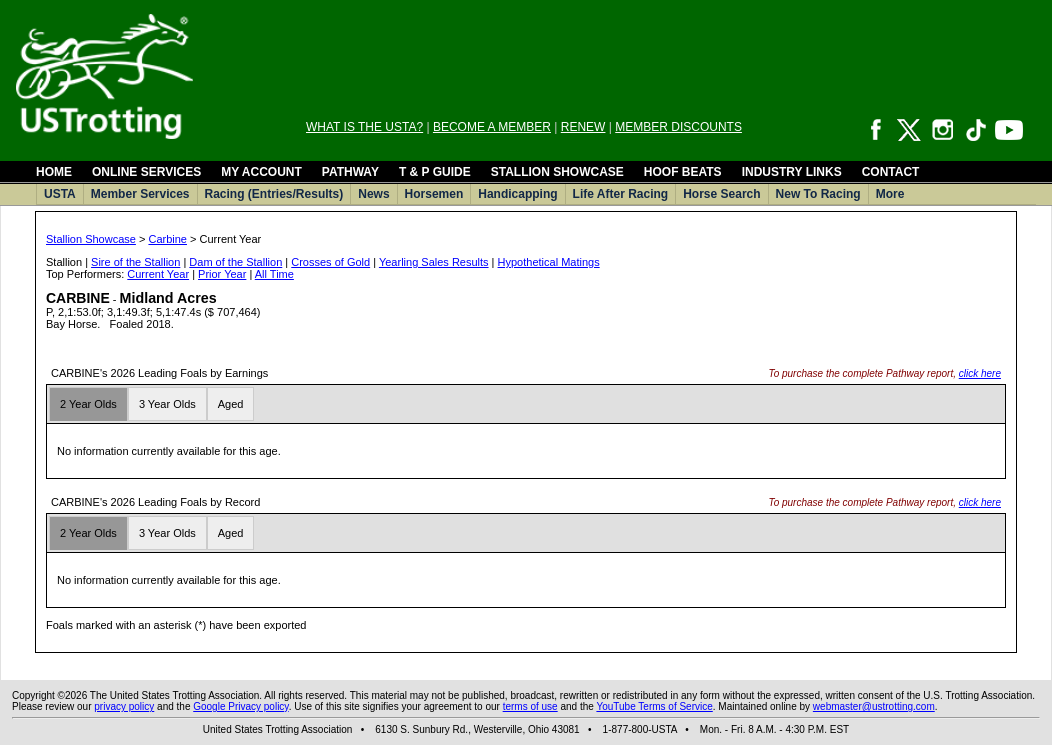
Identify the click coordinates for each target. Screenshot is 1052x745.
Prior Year (222, 274)
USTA (60, 194)
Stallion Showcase (91, 239)
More (890, 194)
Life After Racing (621, 194)
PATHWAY (350, 172)
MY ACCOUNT (261, 172)
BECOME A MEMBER (492, 127)
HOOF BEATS (683, 172)
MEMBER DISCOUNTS (678, 127)
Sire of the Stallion (135, 262)
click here (980, 373)
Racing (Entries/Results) (274, 194)
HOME (54, 172)
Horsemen (434, 194)
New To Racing (818, 194)
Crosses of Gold (330, 262)
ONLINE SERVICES (146, 172)
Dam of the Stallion (235, 262)
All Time (274, 274)
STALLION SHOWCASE (557, 172)
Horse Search (721, 194)
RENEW (583, 127)
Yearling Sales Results (434, 262)
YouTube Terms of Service (654, 706)
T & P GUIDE (435, 172)
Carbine (167, 239)
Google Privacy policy (240, 706)
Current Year (158, 274)
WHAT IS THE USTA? (364, 127)
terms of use (530, 706)
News (373, 194)
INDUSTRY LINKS (792, 172)
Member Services (140, 194)
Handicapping (517, 194)
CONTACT (891, 172)
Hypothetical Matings (549, 262)
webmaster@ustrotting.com (874, 706)
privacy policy (124, 706)
